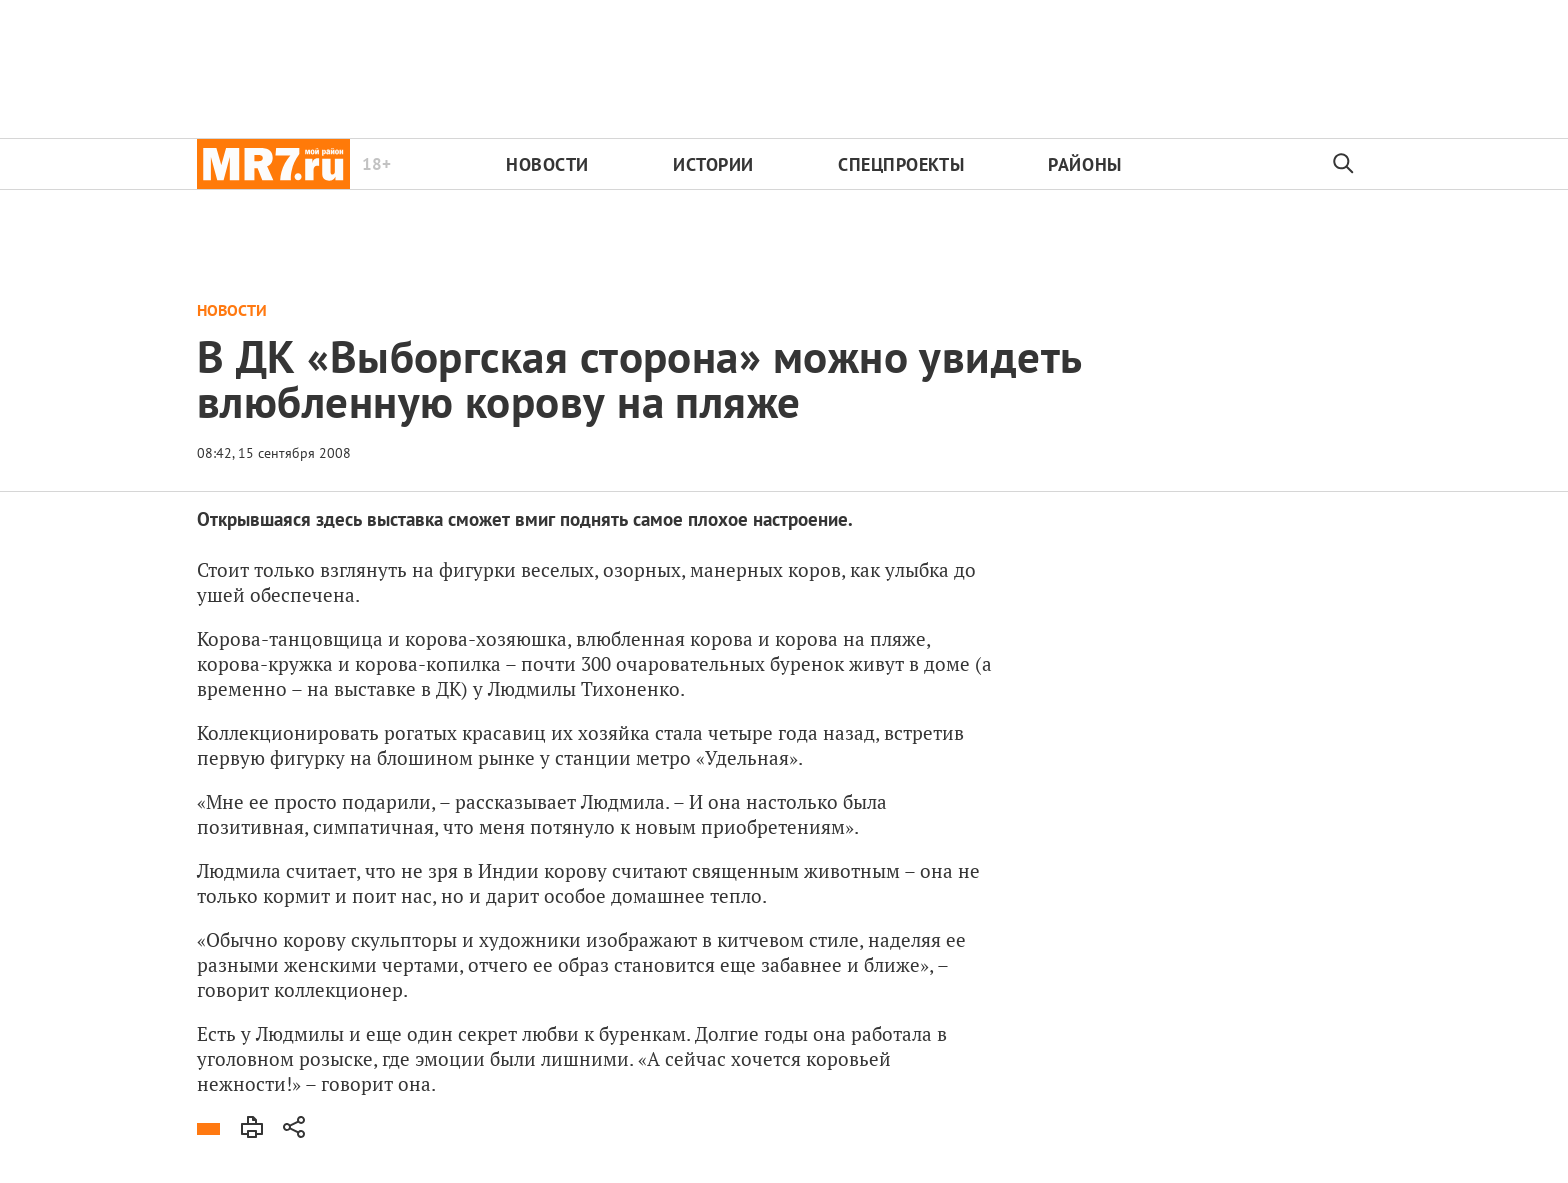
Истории (713, 164)
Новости (547, 164)
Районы (1084, 164)
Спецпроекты (901, 164)
